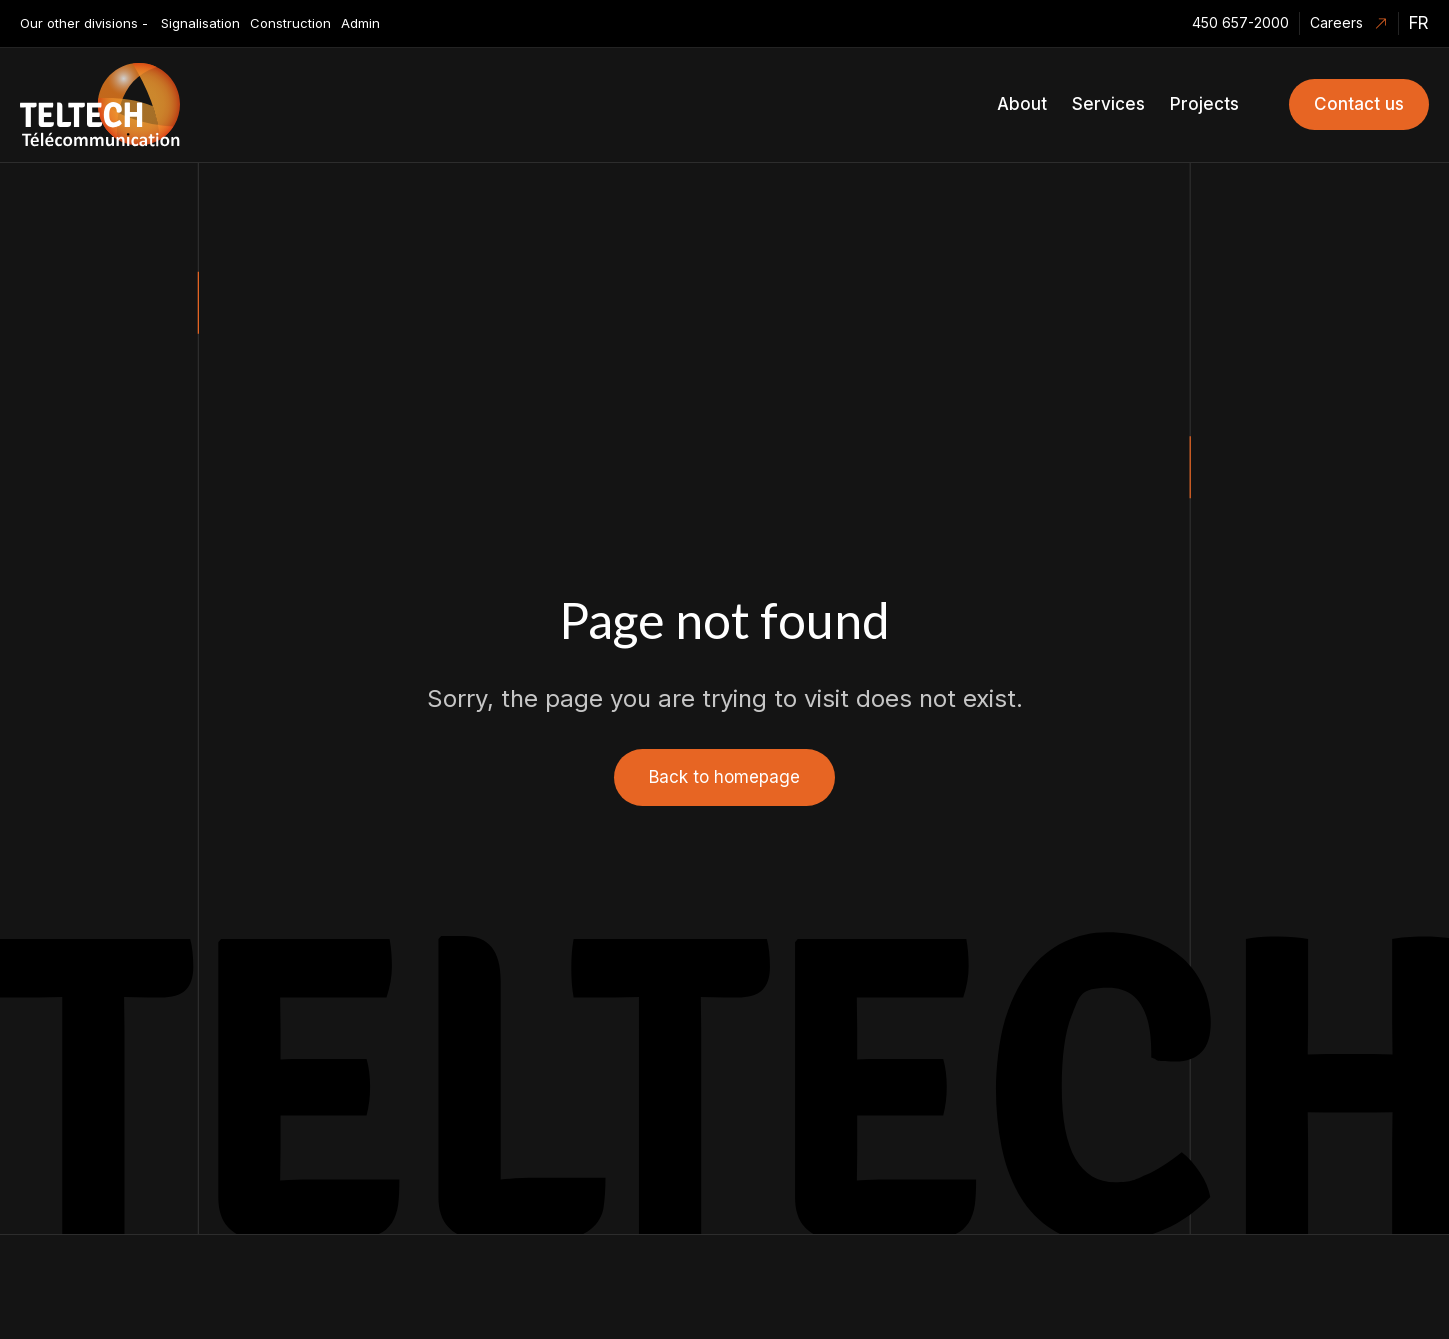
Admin (360, 23)
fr (1419, 23)
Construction (290, 23)
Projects (1204, 104)
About (1022, 104)
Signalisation (200, 23)
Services (1108, 104)
